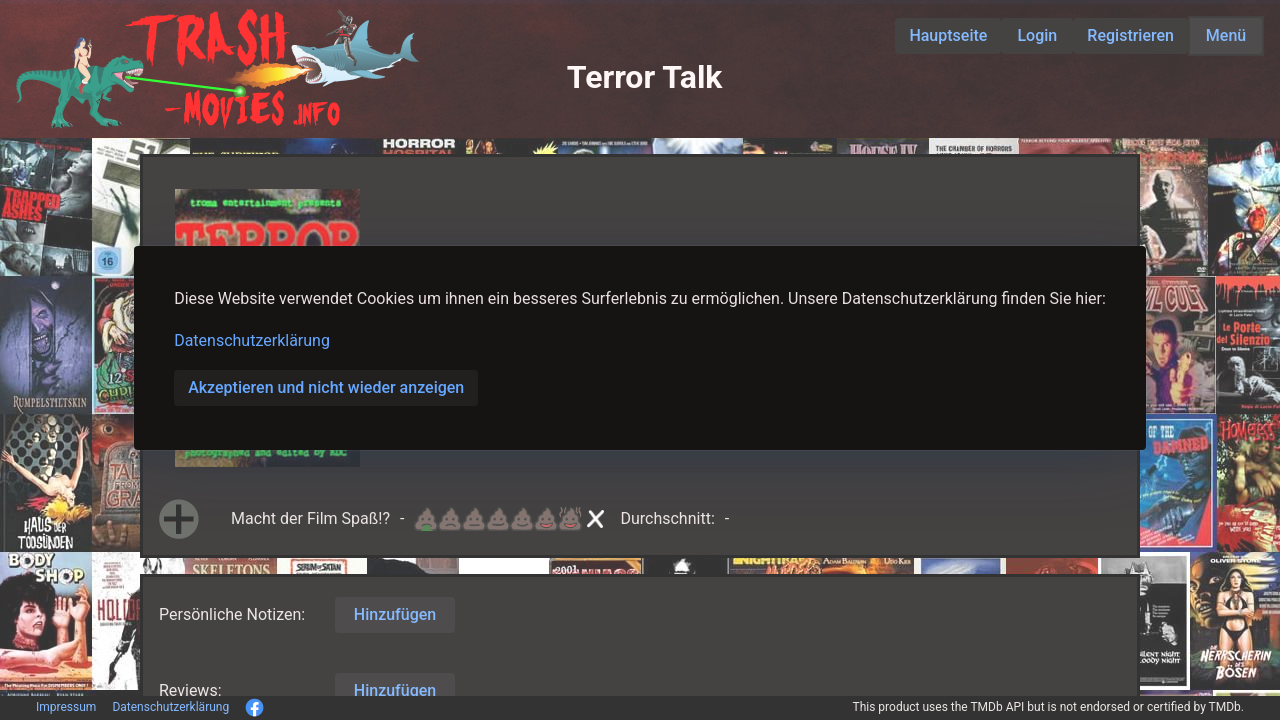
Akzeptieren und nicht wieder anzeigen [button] (326, 387)
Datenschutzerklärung (252, 340)
